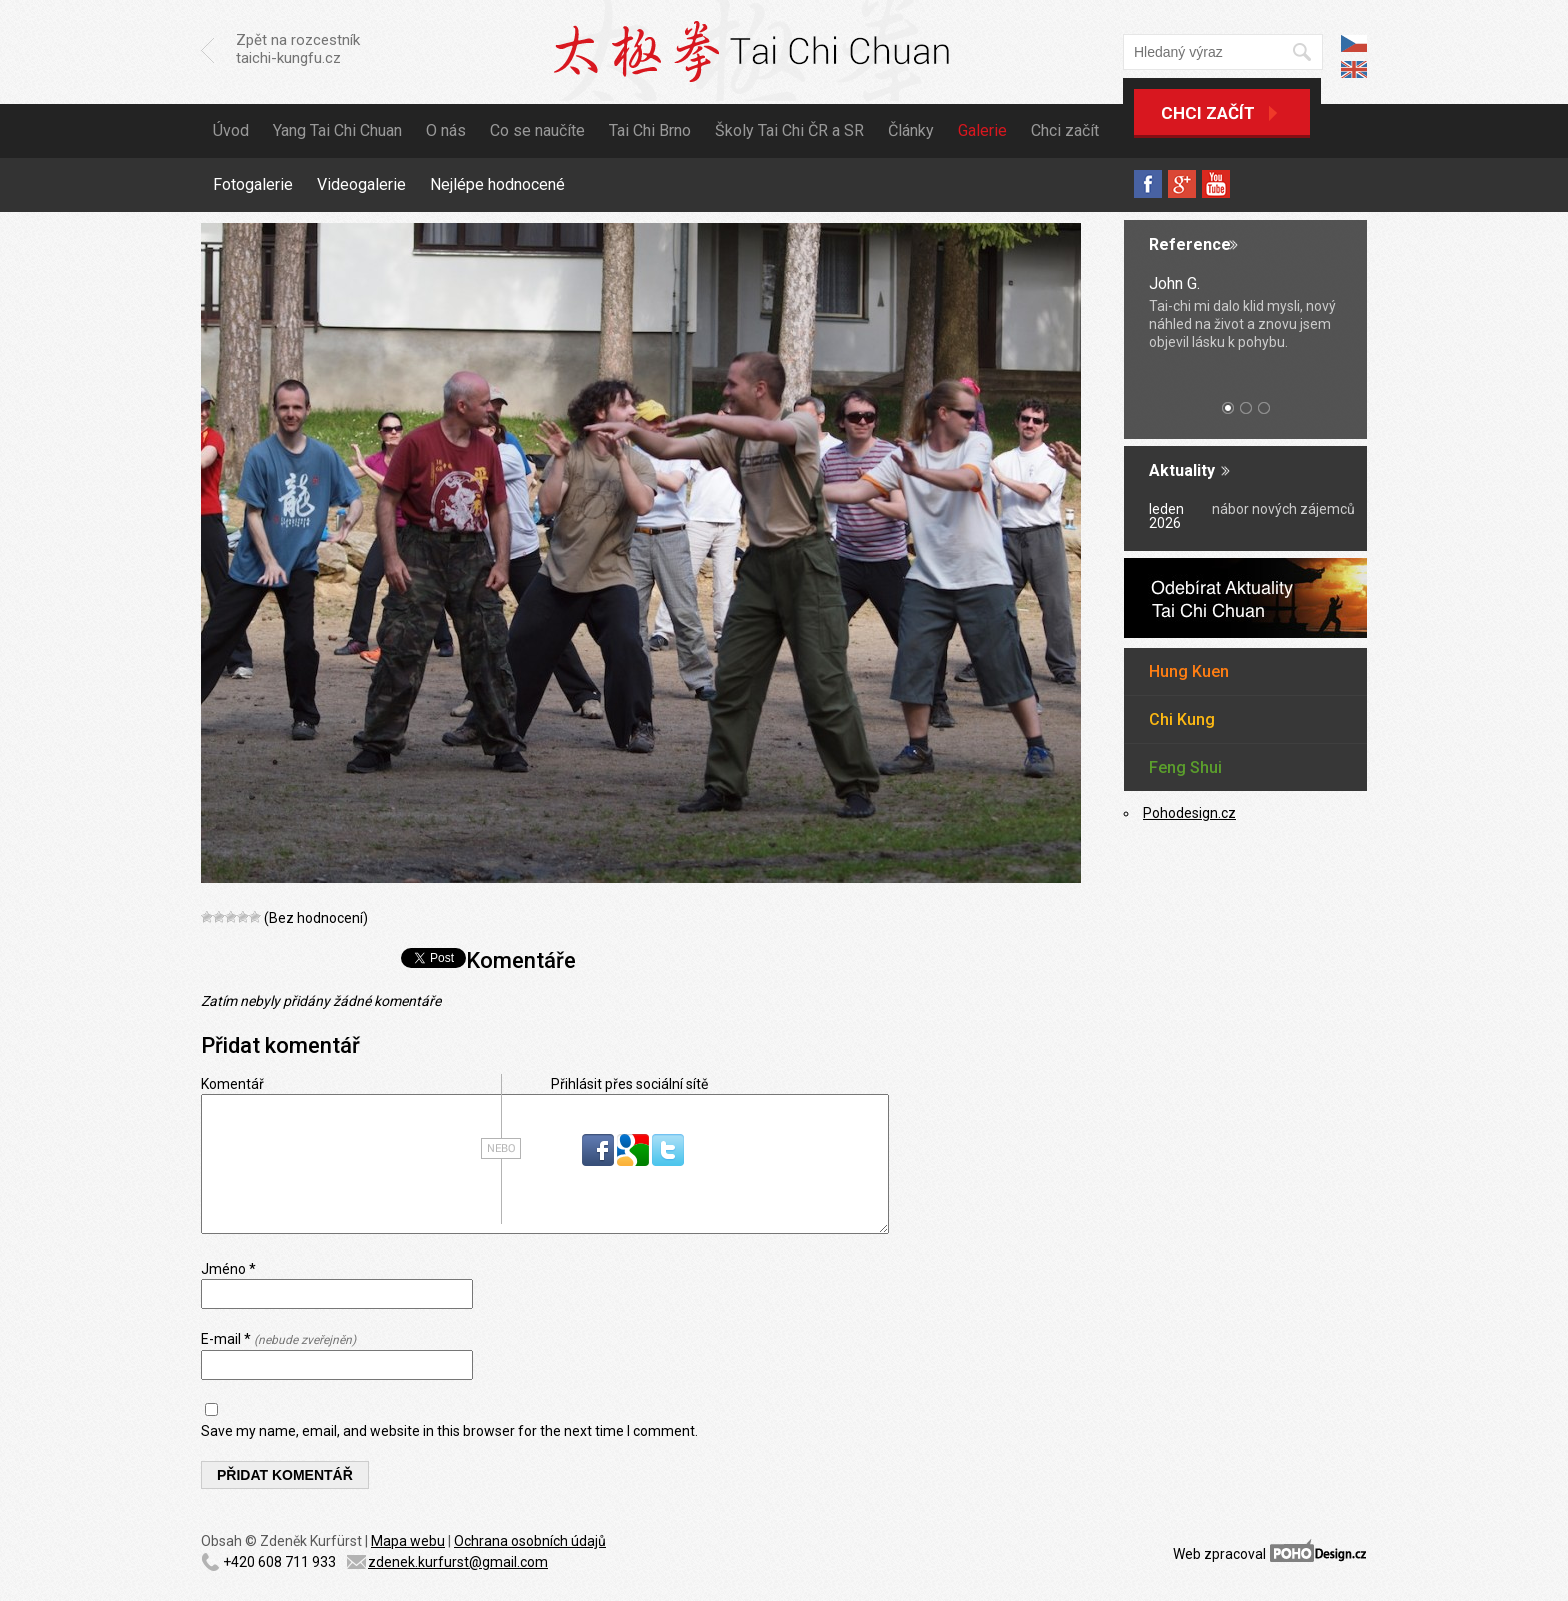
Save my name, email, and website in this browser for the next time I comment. (449, 1431)
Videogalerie (361, 184)
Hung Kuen (1189, 671)
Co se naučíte (537, 130)
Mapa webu (408, 1541)
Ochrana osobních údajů (530, 1541)
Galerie (982, 130)
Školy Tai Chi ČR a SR (789, 130)
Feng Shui (1185, 767)
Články (911, 130)
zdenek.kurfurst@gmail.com (458, 1562)
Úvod (231, 130)
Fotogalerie (253, 184)
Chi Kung (1182, 719)
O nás (446, 130)
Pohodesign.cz (1189, 813)
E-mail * (278, 1339)
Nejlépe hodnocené (497, 184)
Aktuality (1182, 470)
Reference (1190, 244)
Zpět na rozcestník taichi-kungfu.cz (298, 49)
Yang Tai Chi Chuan (337, 130)
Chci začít (1208, 113)
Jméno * (228, 1269)
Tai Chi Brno (650, 130)
